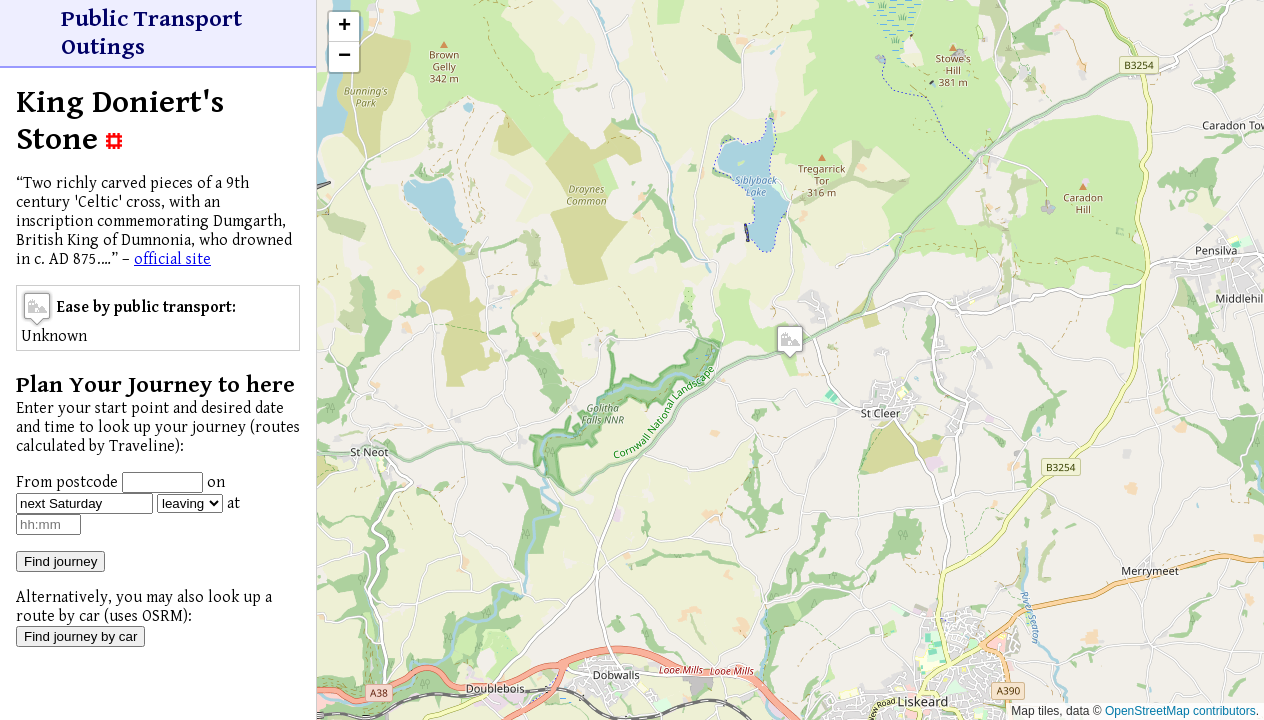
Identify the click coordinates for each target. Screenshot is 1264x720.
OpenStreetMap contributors (1180, 711)
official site (172, 259)
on (216, 482)
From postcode (67, 482)
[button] (790, 341)
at (233, 503)
